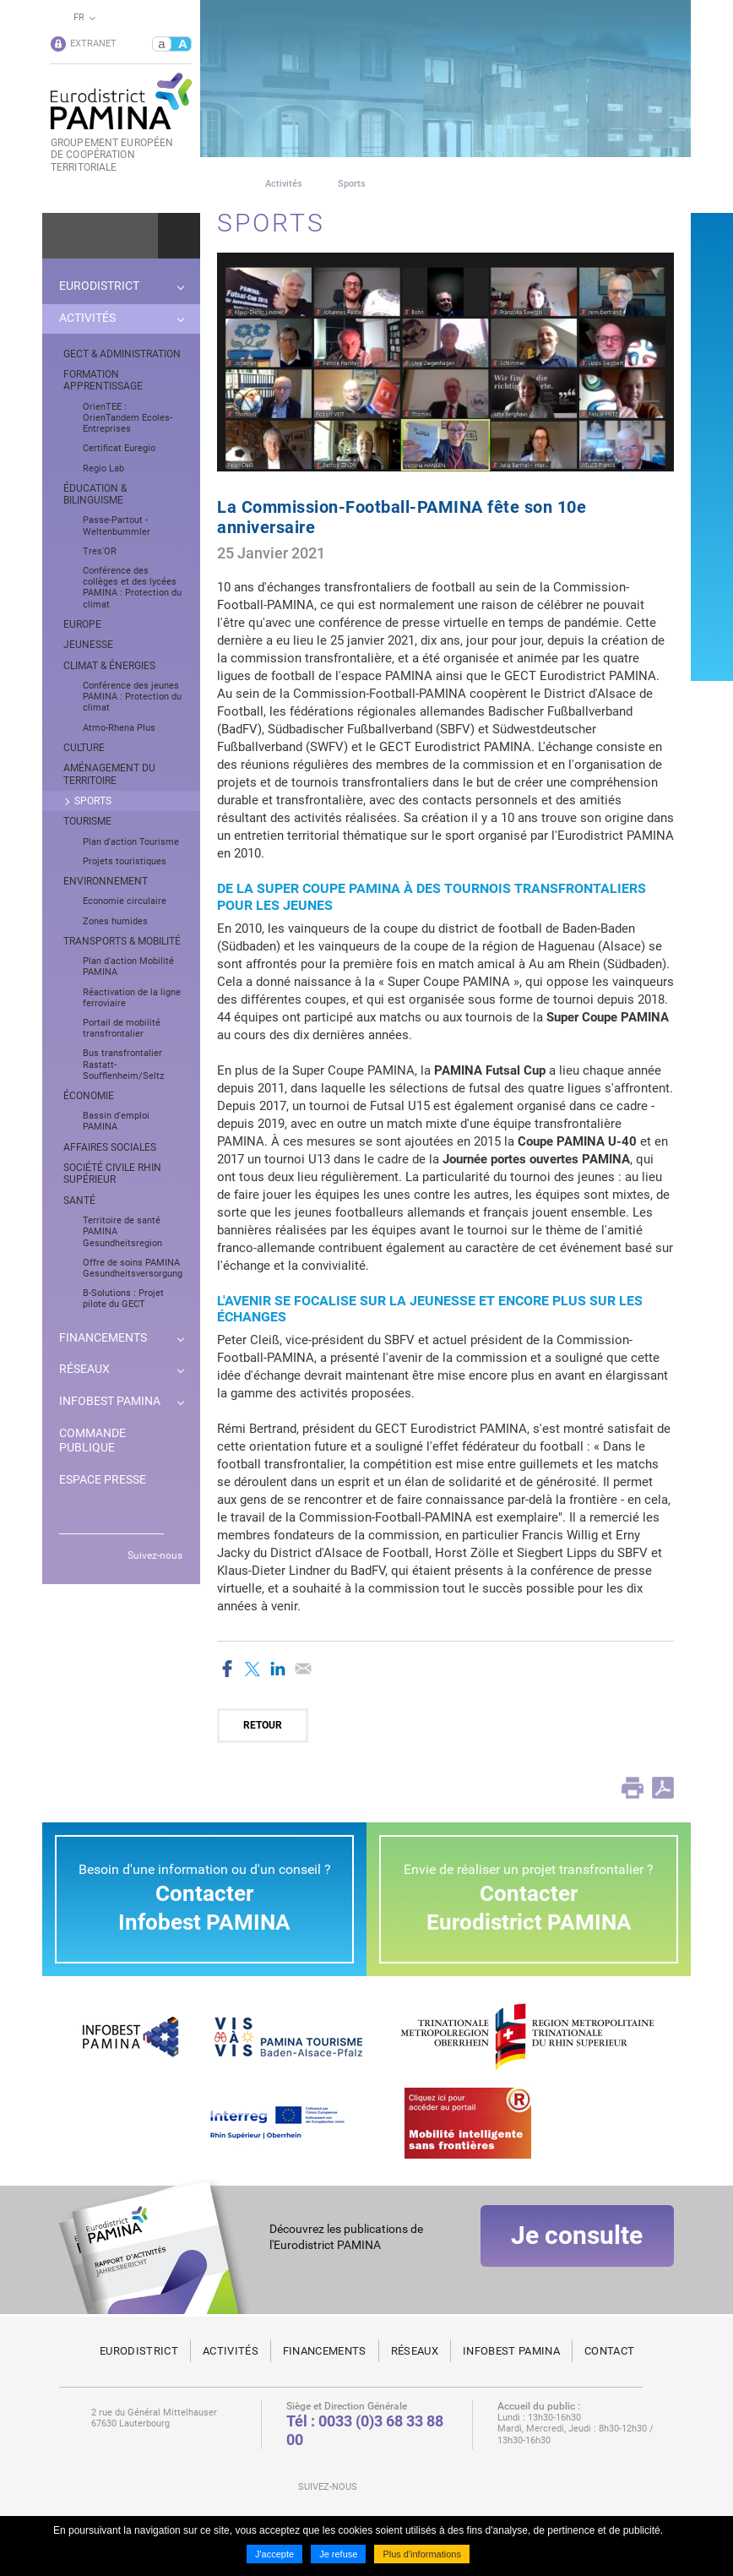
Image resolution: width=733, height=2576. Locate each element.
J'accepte (274, 2554)
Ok (179, 236)
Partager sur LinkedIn (278, 1668)
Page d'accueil (223, 183)
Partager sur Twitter (252, 1668)
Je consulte (577, 2251)
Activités (283, 183)
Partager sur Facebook (227, 1668)
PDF (663, 1788)
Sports (352, 183)
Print (632, 1788)
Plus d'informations (422, 2554)
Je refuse (338, 2554)
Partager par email (303, 1668)
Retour (262, 1725)
